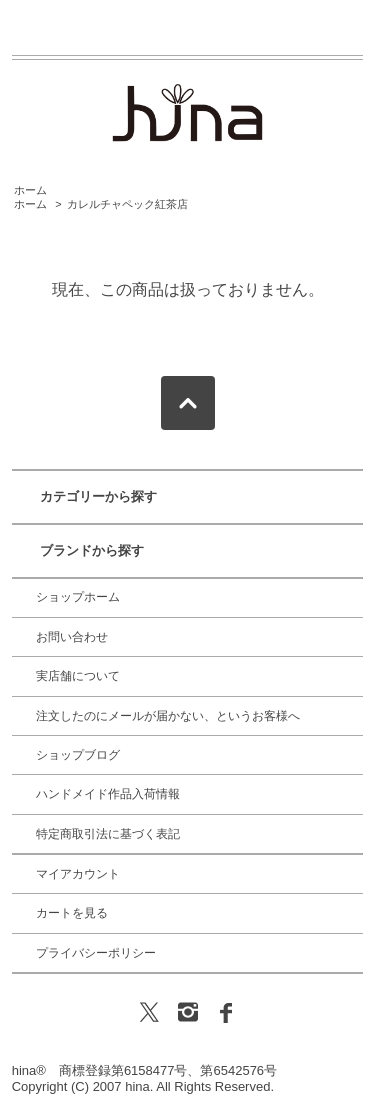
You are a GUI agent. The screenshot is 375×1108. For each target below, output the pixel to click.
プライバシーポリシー (96, 953)
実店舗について (78, 676)
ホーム (30, 190)
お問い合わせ (72, 637)
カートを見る (72, 913)
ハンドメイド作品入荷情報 (108, 794)
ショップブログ (78, 755)
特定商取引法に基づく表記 (108, 834)
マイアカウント (78, 874)
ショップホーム (78, 597)
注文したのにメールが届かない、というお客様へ (168, 716)
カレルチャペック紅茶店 (127, 204)
